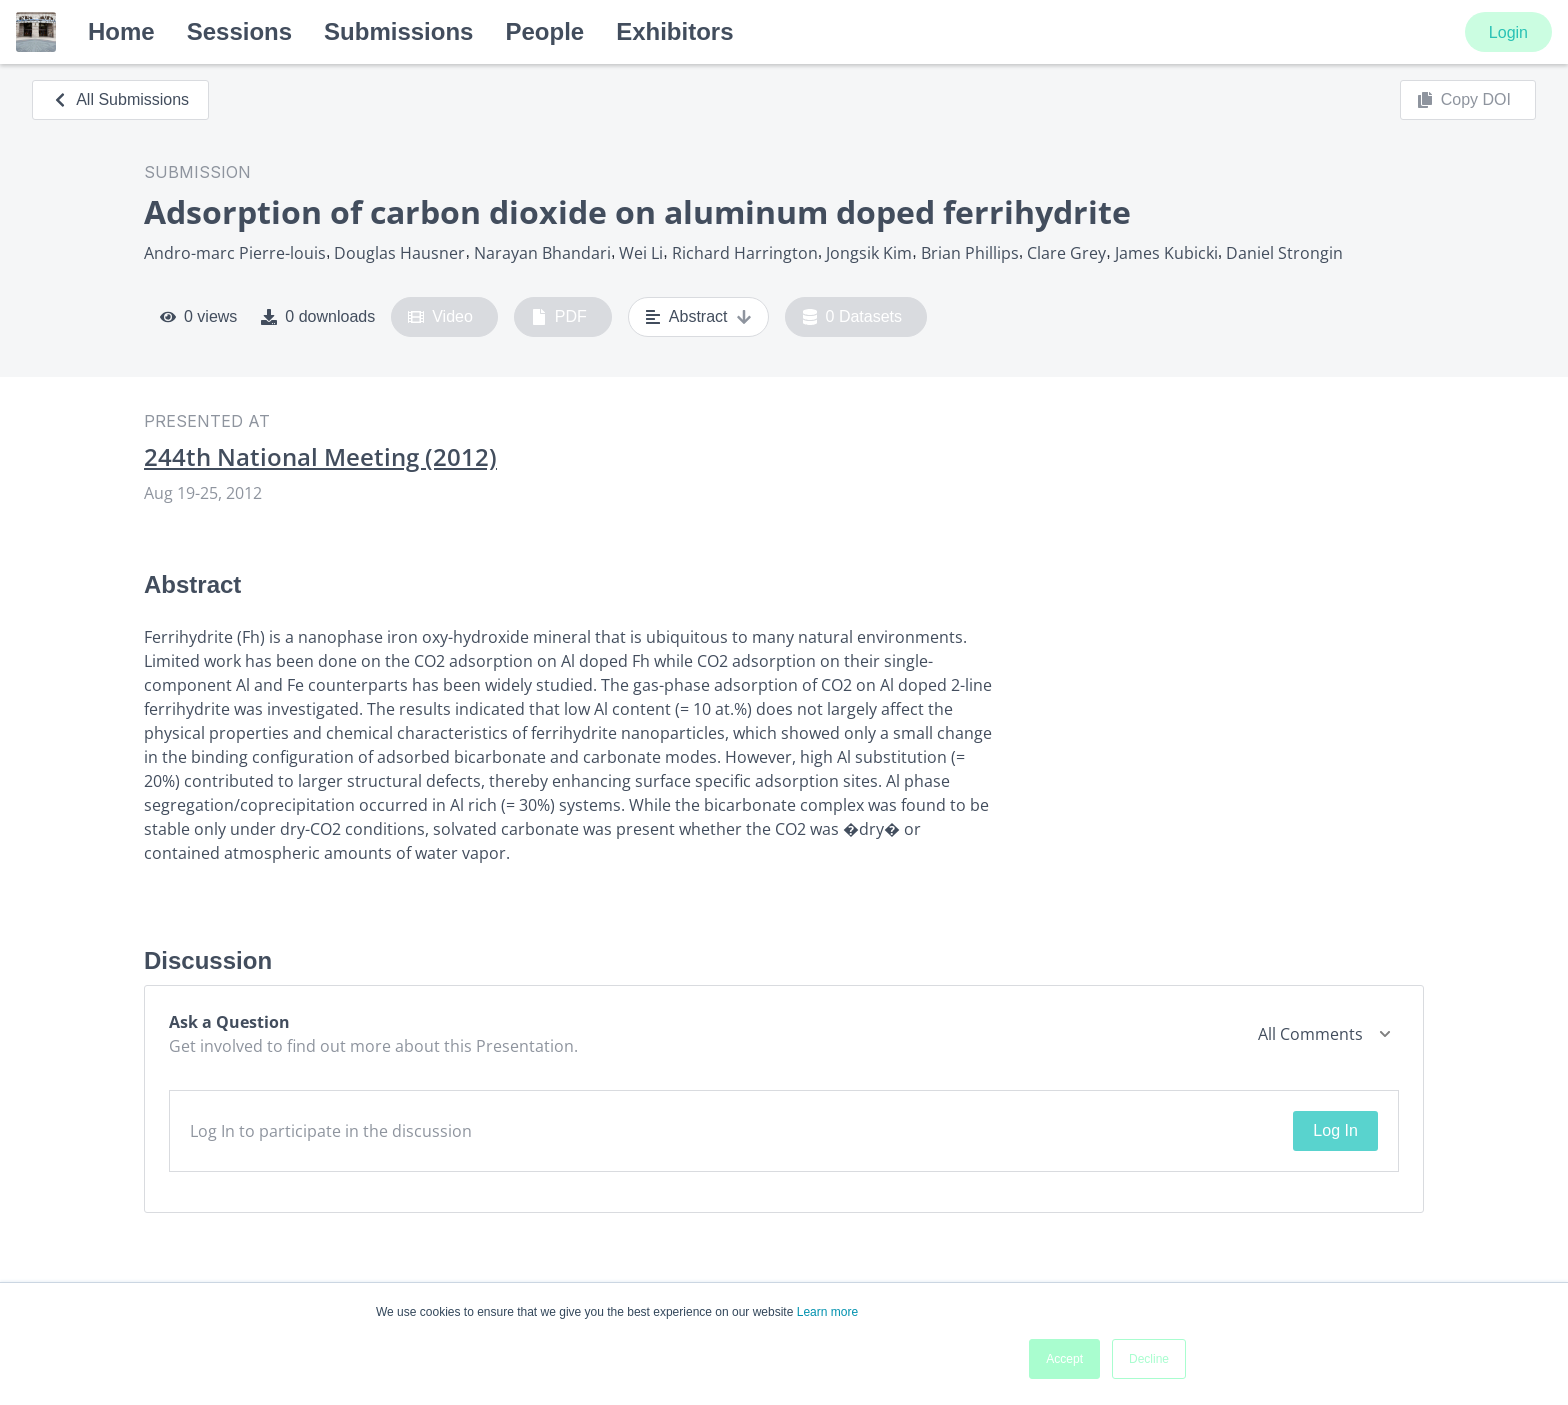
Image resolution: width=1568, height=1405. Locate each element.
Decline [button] (1149, 1359)
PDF (559, 317)
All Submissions (120, 99)
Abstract (698, 317)
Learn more (827, 1312)
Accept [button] (1064, 1359)
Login (1508, 32)
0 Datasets (852, 317)
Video (440, 317)
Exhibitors (674, 31)
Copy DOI (1464, 100)
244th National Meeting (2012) (320, 457)
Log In (1335, 1130)
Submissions (398, 31)
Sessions (239, 31)
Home (121, 31)
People (544, 31)
